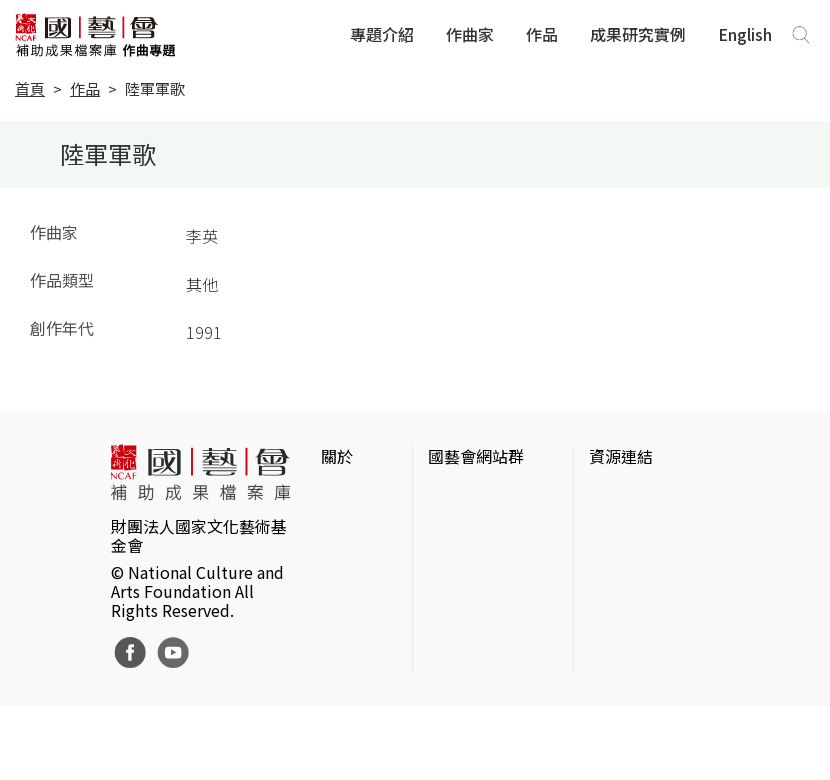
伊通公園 (621, 552)
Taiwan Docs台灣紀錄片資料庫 (649, 716)
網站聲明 (353, 528)
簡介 (337, 496)
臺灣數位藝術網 (645, 584)
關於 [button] (337, 456)
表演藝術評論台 (484, 584)
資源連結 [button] (621, 456)
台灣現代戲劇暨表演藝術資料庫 (653, 660)
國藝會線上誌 (476, 552)
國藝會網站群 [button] (476, 456)
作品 (542, 34)
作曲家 (470, 34)
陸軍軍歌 (155, 88)
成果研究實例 (638, 34)
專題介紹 (382, 34)
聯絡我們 (353, 560)
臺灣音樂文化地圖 (653, 616)
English (745, 34)
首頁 (30, 88)
